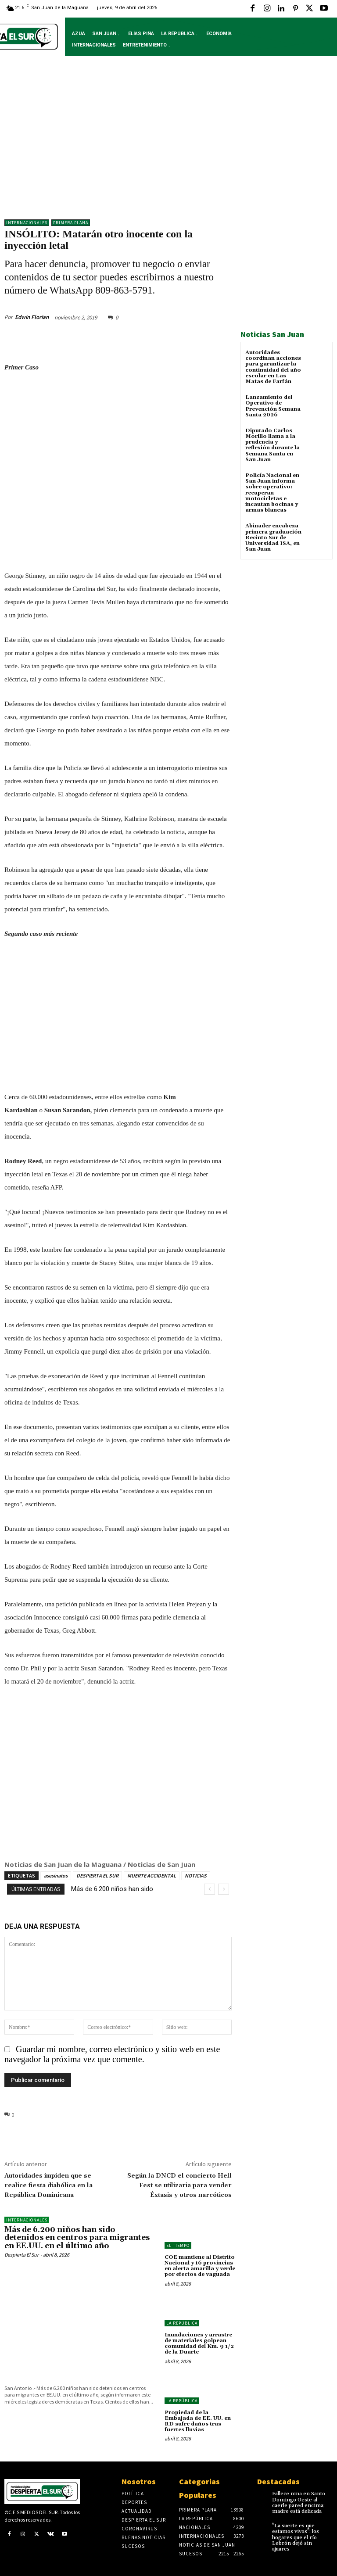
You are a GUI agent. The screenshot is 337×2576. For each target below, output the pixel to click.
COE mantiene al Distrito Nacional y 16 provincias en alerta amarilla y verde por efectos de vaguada (200, 2266)
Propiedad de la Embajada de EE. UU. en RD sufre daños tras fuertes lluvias (198, 2421)
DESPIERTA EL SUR (97, 1875)
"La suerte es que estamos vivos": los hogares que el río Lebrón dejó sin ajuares (295, 2537)
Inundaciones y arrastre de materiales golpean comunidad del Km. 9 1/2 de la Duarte (199, 2344)
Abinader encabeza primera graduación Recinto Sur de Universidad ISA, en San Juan (273, 537)
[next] (223, 1889)
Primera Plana (70, 222)
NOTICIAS (196, 1875)
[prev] (209, 1889)
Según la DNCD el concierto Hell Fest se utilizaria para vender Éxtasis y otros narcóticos (179, 2185)
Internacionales (26, 222)
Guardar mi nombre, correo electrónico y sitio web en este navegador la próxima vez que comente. (112, 2054)
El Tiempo (178, 2245)
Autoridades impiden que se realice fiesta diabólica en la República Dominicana (48, 2185)
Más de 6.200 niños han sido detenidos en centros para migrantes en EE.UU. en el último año (77, 2238)
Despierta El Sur (21, 2254)
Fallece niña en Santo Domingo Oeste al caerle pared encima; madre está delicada (298, 2502)
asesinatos (56, 1875)
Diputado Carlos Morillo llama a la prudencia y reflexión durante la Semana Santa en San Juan (272, 445)
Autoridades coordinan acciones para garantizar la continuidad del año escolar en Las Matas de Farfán (273, 367)
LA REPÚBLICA (181, 2323)
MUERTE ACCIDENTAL (151, 1875)
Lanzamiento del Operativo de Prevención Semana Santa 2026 (273, 406)
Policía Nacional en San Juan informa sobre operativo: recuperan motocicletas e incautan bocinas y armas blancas (272, 492)
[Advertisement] (168, 143)
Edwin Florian (32, 317)
